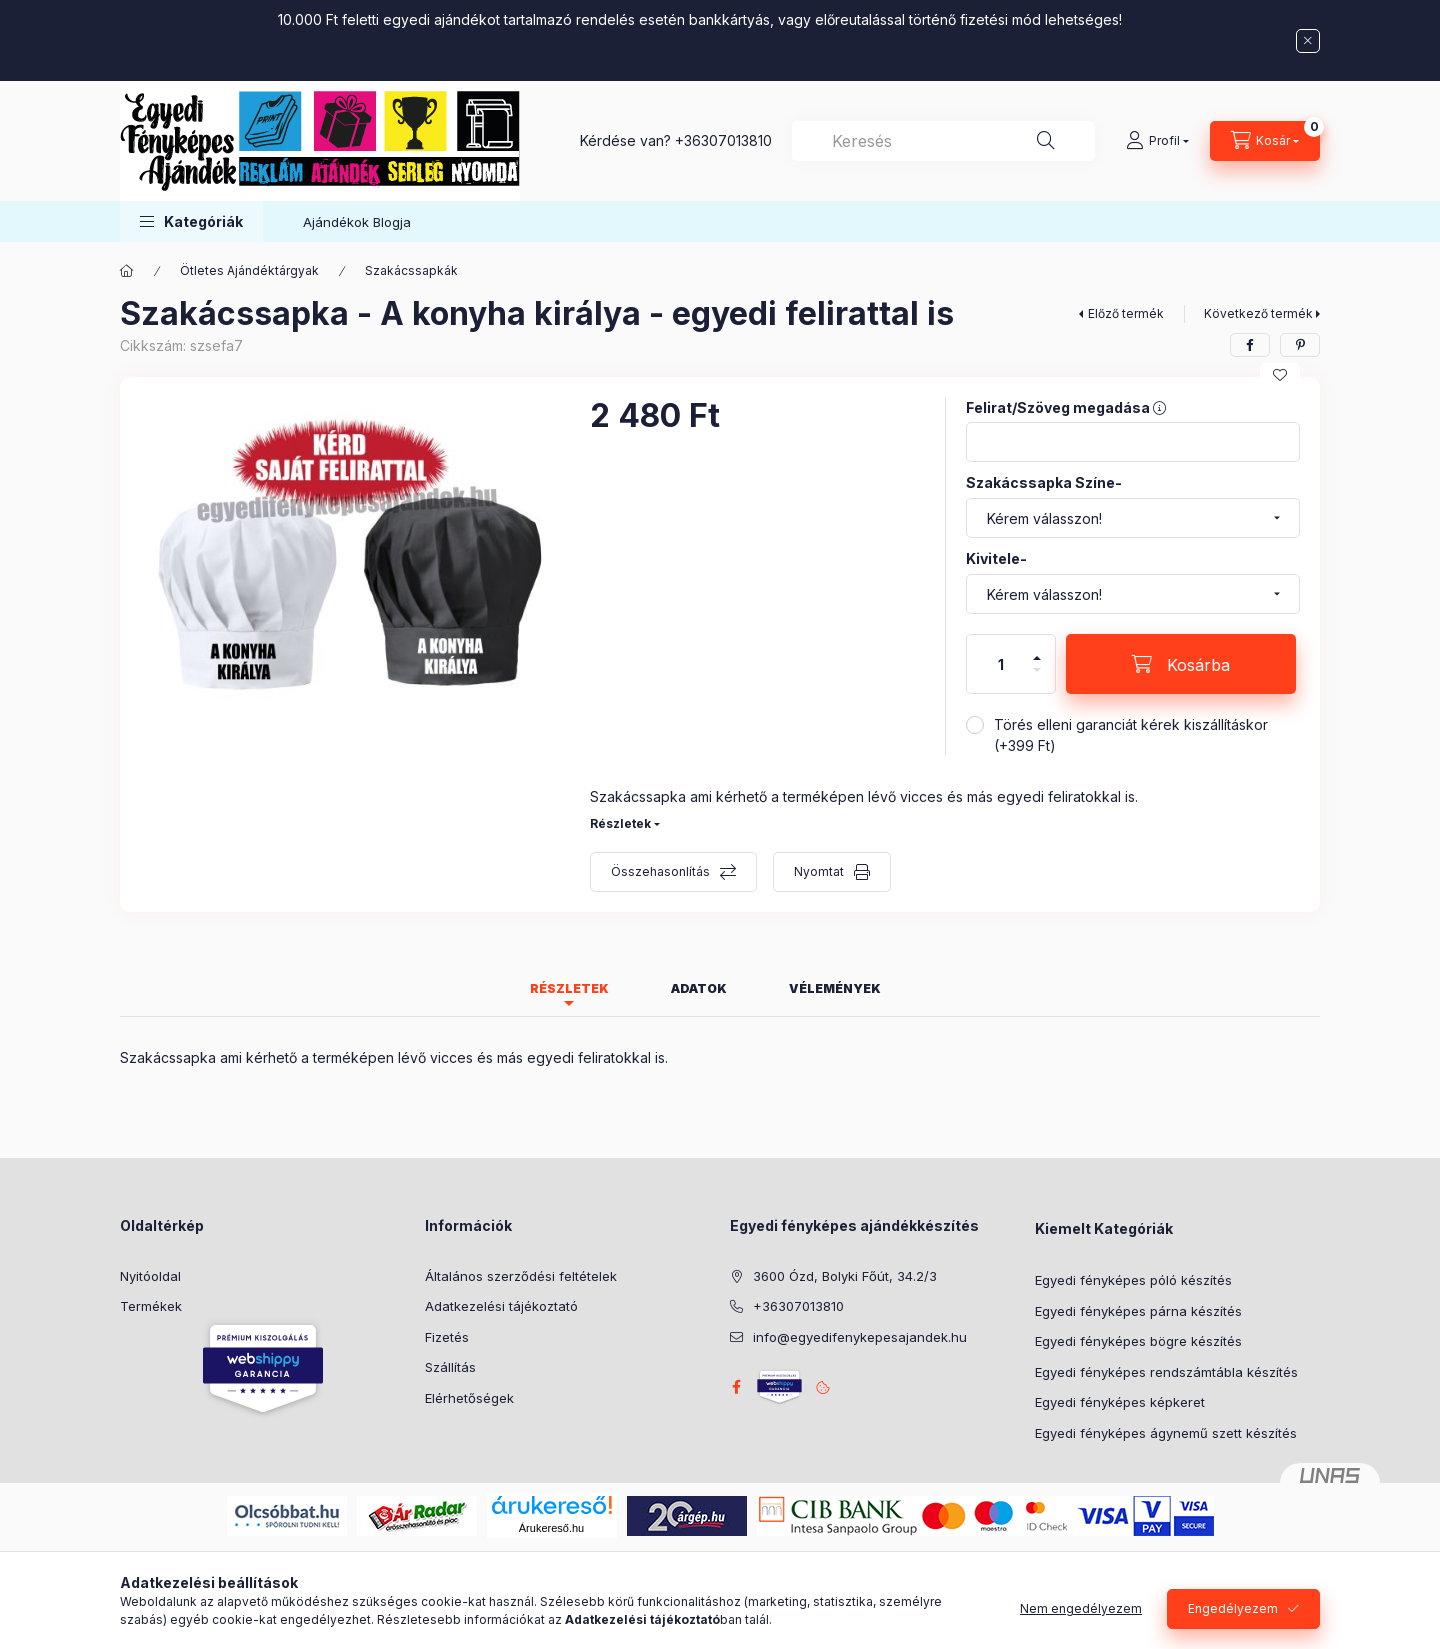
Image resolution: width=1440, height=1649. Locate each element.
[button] (191, 221)
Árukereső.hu (551, 1528)
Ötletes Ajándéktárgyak (249, 270)
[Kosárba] (1181, 664)
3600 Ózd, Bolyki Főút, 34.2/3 (845, 1276)
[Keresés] (1046, 141)
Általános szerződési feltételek (521, 1276)
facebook (736, 1387)
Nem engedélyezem (1081, 1620)
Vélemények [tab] (835, 988)
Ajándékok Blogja (357, 222)
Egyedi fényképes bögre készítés (1138, 1341)
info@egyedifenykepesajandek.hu (860, 1337)
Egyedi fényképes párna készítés (1138, 1311)
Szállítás (450, 1367)
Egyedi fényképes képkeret (1120, 1402)
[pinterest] (1300, 345)
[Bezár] (1308, 41)
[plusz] (1037, 649)
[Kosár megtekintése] (1265, 141)
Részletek (620, 823)
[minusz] (1037, 678)
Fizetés (447, 1337)
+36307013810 (723, 140)
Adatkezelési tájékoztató (501, 1306)
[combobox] (943, 141)
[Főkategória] (127, 271)
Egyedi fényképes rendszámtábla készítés (1166, 1372)
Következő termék (1258, 313)
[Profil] (1157, 141)
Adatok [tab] (699, 988)
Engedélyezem (1233, 1620)
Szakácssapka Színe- (1044, 482)
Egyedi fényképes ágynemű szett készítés (1166, 1433)
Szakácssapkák (411, 270)
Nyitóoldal (150, 1276)
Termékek (151, 1306)
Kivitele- (996, 558)
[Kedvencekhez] (1280, 375)
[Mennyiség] (1001, 664)
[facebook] (1250, 345)
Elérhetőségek (469, 1398)
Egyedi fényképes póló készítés (1133, 1280)
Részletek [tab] (569, 988)
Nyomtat (819, 871)
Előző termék (1126, 313)
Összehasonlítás (660, 871)
